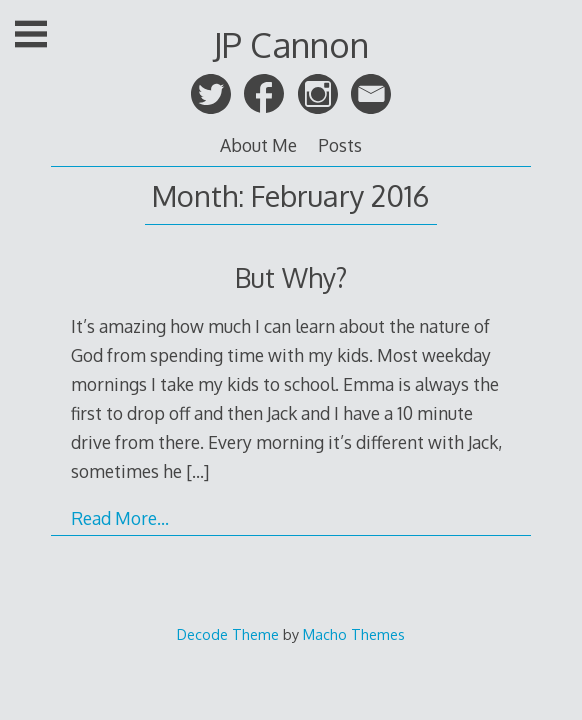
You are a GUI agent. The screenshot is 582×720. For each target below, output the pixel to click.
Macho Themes (354, 634)
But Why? (291, 277)
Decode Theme (228, 634)
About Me (258, 145)
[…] (197, 471)
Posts (340, 145)
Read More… (120, 518)
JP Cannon (291, 44)
